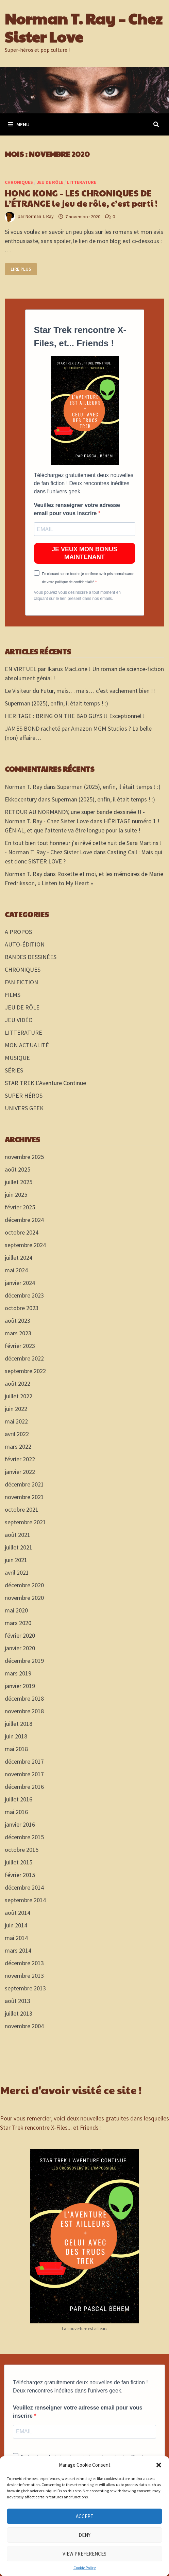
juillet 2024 (18, 1257)
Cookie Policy (84, 2567)
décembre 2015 (24, 1837)
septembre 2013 (25, 1988)
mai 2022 (16, 1421)
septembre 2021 (25, 1522)
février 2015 (20, 1875)
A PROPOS (18, 932)
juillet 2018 (18, 1724)
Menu (19, 124)
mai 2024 (16, 1270)
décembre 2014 (24, 1887)
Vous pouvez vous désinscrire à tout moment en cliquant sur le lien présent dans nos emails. (77, 595)
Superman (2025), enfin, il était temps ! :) (56, 703)
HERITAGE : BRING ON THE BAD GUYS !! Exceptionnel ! (75, 716)
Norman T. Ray (40, 216)
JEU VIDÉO (19, 1020)
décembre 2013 (24, 1963)
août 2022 (17, 1383)
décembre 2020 (24, 1585)
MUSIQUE (17, 1058)
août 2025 (17, 1169)
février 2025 (20, 1207)
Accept (85, 2516)
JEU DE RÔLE (50, 182)
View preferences (84, 2553)
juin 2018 (16, 1736)
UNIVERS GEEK (24, 1108)
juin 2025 (16, 1194)
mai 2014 (16, 1938)
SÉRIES (14, 1070)
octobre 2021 (21, 1509)
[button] (158, 2465)
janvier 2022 (20, 1472)
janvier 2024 (20, 1283)
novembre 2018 (24, 1711)
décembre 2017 (24, 1761)
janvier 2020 (20, 1648)
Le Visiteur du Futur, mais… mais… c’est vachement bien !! (80, 691)
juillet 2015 (18, 1862)
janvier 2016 (20, 1824)
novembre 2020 (24, 1598)
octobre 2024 (21, 1232)
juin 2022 (16, 1409)
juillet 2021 (18, 1547)
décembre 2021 (24, 1484)
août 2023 (17, 1320)
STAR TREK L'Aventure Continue (45, 1083)
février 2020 (20, 1635)
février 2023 (20, 1346)
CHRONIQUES (19, 182)
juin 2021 (16, 1560)
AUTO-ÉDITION (25, 944)
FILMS (12, 995)
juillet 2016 (18, 1799)
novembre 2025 (24, 1157)
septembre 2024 (25, 1245)
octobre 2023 (21, 1308)
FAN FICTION (21, 982)
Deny (84, 2535)
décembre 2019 (24, 1661)
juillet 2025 (18, 1182)
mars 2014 (18, 1950)
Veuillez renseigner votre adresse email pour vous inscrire (77, 509)
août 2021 (17, 1535)
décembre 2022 (24, 1358)
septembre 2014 (25, 1900)
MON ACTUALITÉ (27, 1045)
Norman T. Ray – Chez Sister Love (84, 27)
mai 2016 (16, 1812)
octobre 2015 (21, 1850)
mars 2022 (18, 1446)
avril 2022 (17, 1434)
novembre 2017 (24, 1774)
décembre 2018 (24, 1698)
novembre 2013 (24, 1975)
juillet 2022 (18, 1396)
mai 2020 (16, 1610)
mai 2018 (16, 1749)
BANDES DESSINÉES (30, 957)
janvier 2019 (20, 1686)
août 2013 (17, 2001)
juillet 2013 (18, 2013)
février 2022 (20, 1459)
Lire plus (23, 269)
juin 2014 (16, 1925)
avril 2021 (17, 1572)
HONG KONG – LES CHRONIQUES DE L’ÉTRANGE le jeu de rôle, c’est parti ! (81, 198)
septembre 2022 (25, 1371)
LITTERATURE (81, 182)
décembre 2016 (24, 1787)
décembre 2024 (24, 1220)
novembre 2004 (24, 2026)
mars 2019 (18, 1673)
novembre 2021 (24, 1497)
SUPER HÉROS (24, 1095)
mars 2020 (18, 1623)
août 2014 (17, 1913)
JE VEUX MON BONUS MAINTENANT (84, 553)
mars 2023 (18, 1333)
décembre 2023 (24, 1295)
